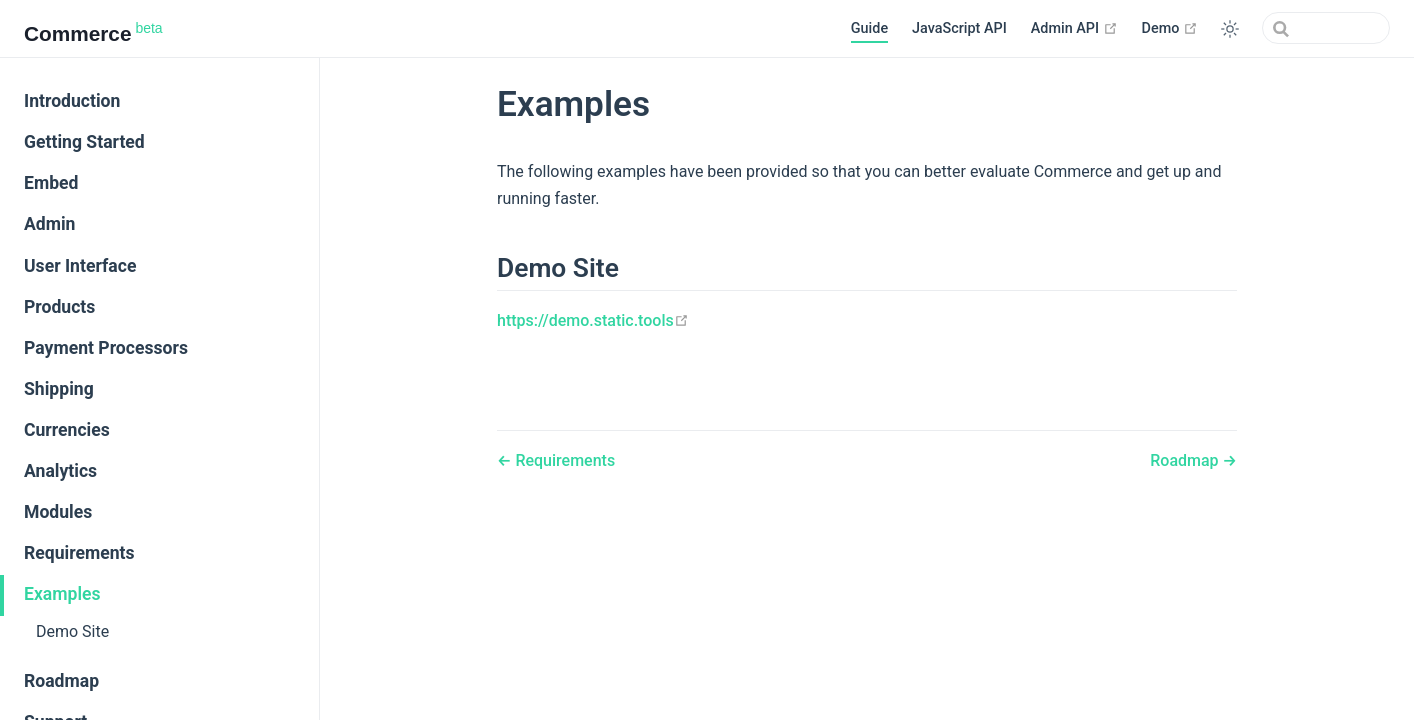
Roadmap (61, 681)
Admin (49, 224)
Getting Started (84, 142)
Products (59, 307)
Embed (51, 183)
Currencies (67, 430)
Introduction (72, 101)
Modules (58, 512)
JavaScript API (959, 28)
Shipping (59, 389)
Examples (62, 594)
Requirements (79, 553)
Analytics (60, 471)
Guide (869, 28)
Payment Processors (106, 348)
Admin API (1074, 28)
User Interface (80, 266)
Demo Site (72, 631)
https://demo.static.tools (593, 320)
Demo (1170, 28)
